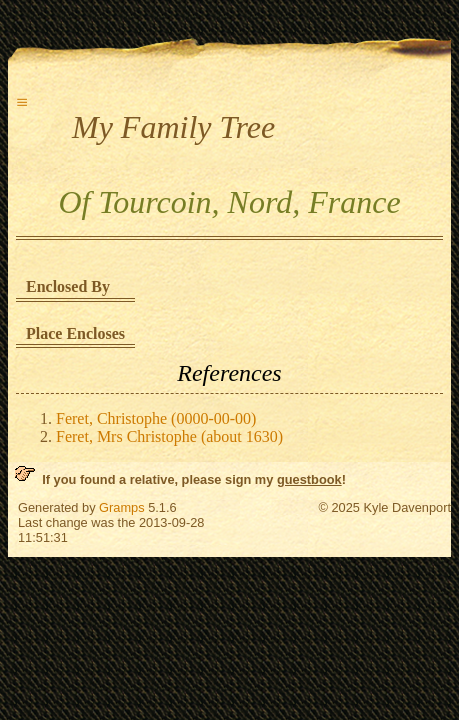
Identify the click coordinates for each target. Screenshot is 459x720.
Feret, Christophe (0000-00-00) (156, 418)
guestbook (309, 479)
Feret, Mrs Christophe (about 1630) (169, 436)
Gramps (122, 507)
